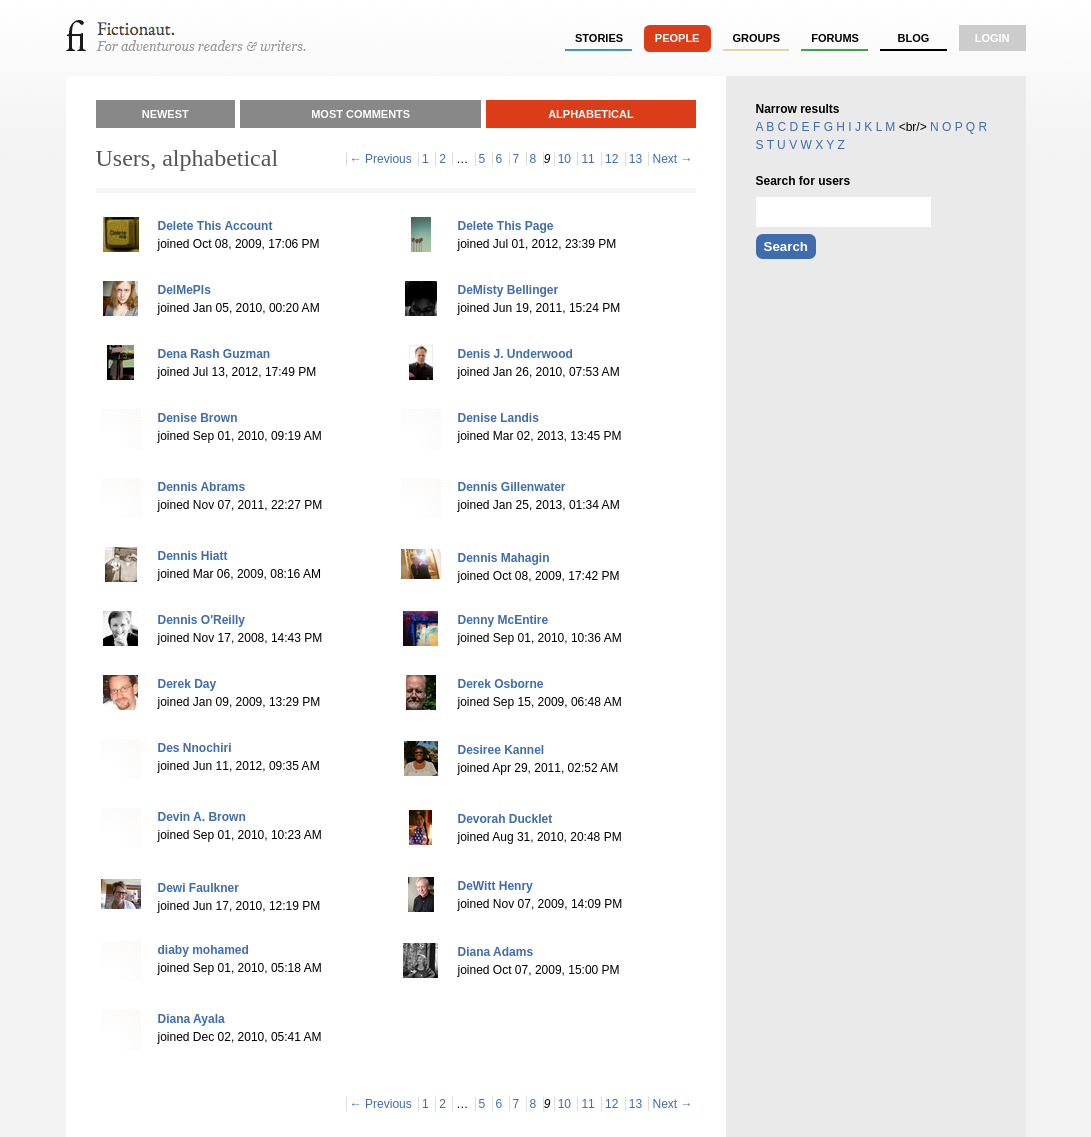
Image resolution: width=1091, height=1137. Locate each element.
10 (564, 159)
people (677, 38)
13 (635, 159)
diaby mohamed (203, 950)
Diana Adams (496, 952)
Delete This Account (215, 226)
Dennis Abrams (202, 487)
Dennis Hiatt (193, 556)
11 (587, 159)
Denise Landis (498, 418)
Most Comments (360, 114)
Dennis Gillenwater (512, 487)
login (992, 38)
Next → (672, 159)
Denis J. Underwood (515, 354)
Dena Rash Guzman (214, 354)
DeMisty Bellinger (508, 290)
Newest (165, 114)
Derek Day (187, 684)
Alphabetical (591, 114)
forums (835, 38)
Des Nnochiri (195, 748)
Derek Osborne (501, 684)
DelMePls (184, 290)
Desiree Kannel (501, 750)
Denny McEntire (503, 620)
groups (757, 38)
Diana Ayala (191, 1019)
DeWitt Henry (495, 886)
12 (611, 159)
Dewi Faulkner (198, 888)
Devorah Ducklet (505, 819)
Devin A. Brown (202, 817)
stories (599, 38)
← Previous (381, 159)
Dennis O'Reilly (202, 620)
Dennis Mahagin (504, 558)
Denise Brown (198, 418)
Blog (913, 38)
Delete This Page (506, 226)
